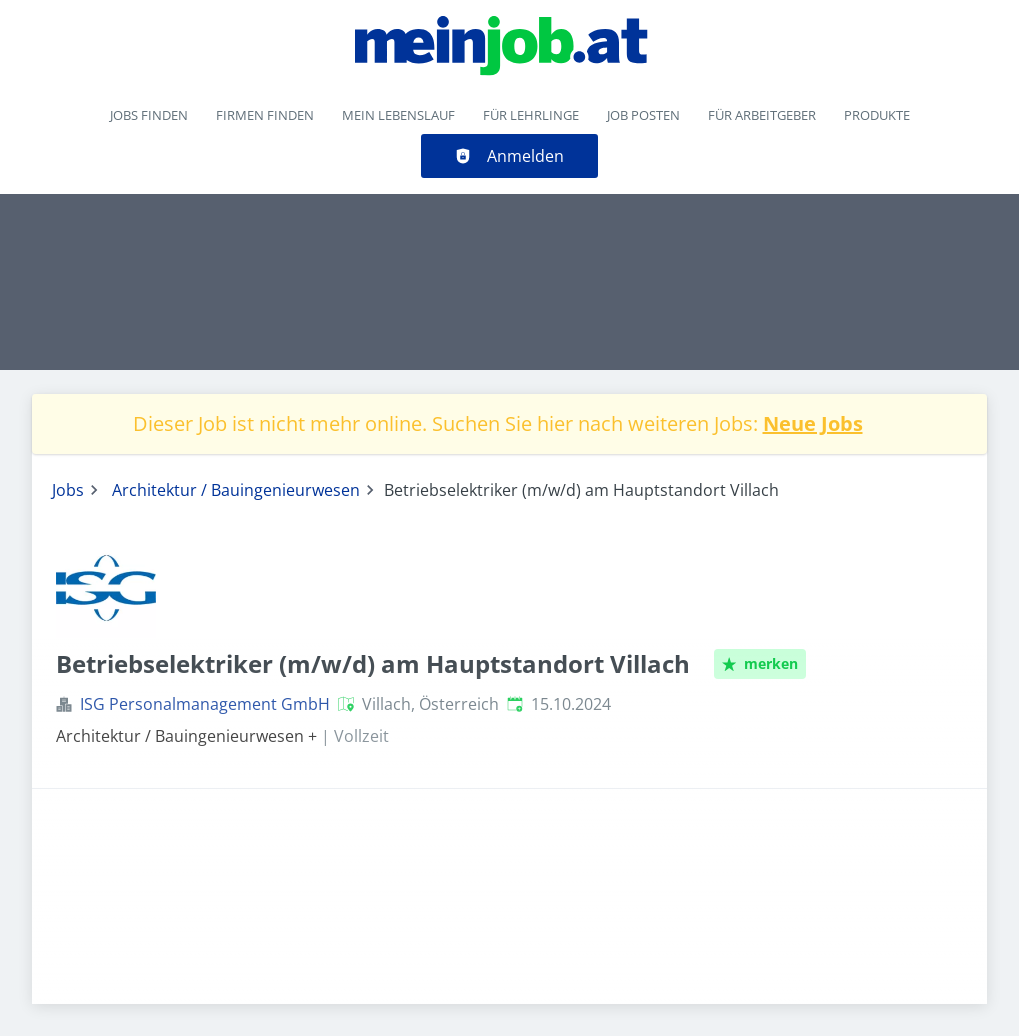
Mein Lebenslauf (398, 115)
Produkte (877, 115)
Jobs (68, 490)
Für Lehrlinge (531, 115)
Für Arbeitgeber (762, 115)
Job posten (643, 115)
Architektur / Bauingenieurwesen (236, 490)
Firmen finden (265, 115)
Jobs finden (149, 115)
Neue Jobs (813, 423)
